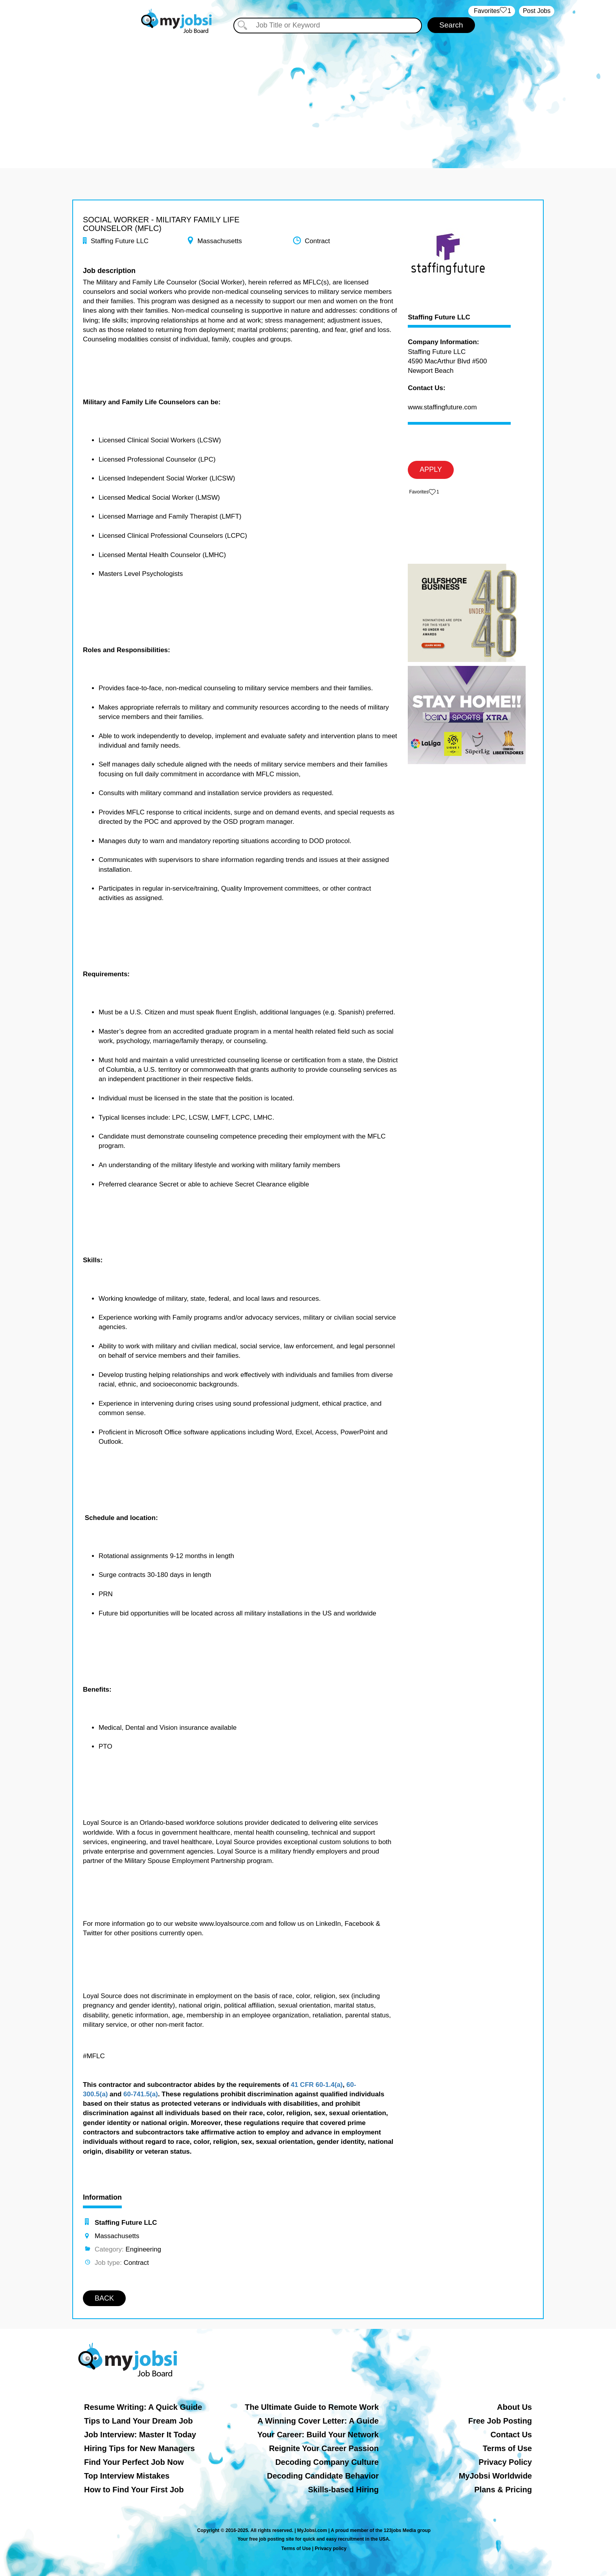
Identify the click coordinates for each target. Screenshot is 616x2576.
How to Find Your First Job (134, 2489)
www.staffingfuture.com (442, 407)
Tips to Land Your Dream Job (138, 2420)
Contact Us (511, 2434)
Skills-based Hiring (343, 2489)
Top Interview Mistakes (126, 2475)
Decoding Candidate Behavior (323, 2475)
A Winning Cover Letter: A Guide (318, 2420)
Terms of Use (507, 2448)
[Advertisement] (308, 94)
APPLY (431, 469)
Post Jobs (536, 10)
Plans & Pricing (503, 2489)
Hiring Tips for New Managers (139, 2448)
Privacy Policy (505, 2462)
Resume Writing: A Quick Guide (143, 2407)
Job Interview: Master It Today (140, 2434)
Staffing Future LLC (439, 317)
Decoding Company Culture (327, 2462)
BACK (104, 2298)
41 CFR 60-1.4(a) (317, 2084)
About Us (514, 2407)
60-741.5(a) (140, 2094)
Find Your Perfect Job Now (134, 2462)
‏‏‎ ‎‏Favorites (491, 11)
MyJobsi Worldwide (495, 2475)
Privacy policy (330, 2548)
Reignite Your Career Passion (324, 2448)
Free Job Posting (500, 2420)
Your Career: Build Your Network (318, 2434)
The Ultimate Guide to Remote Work (312, 2407)
